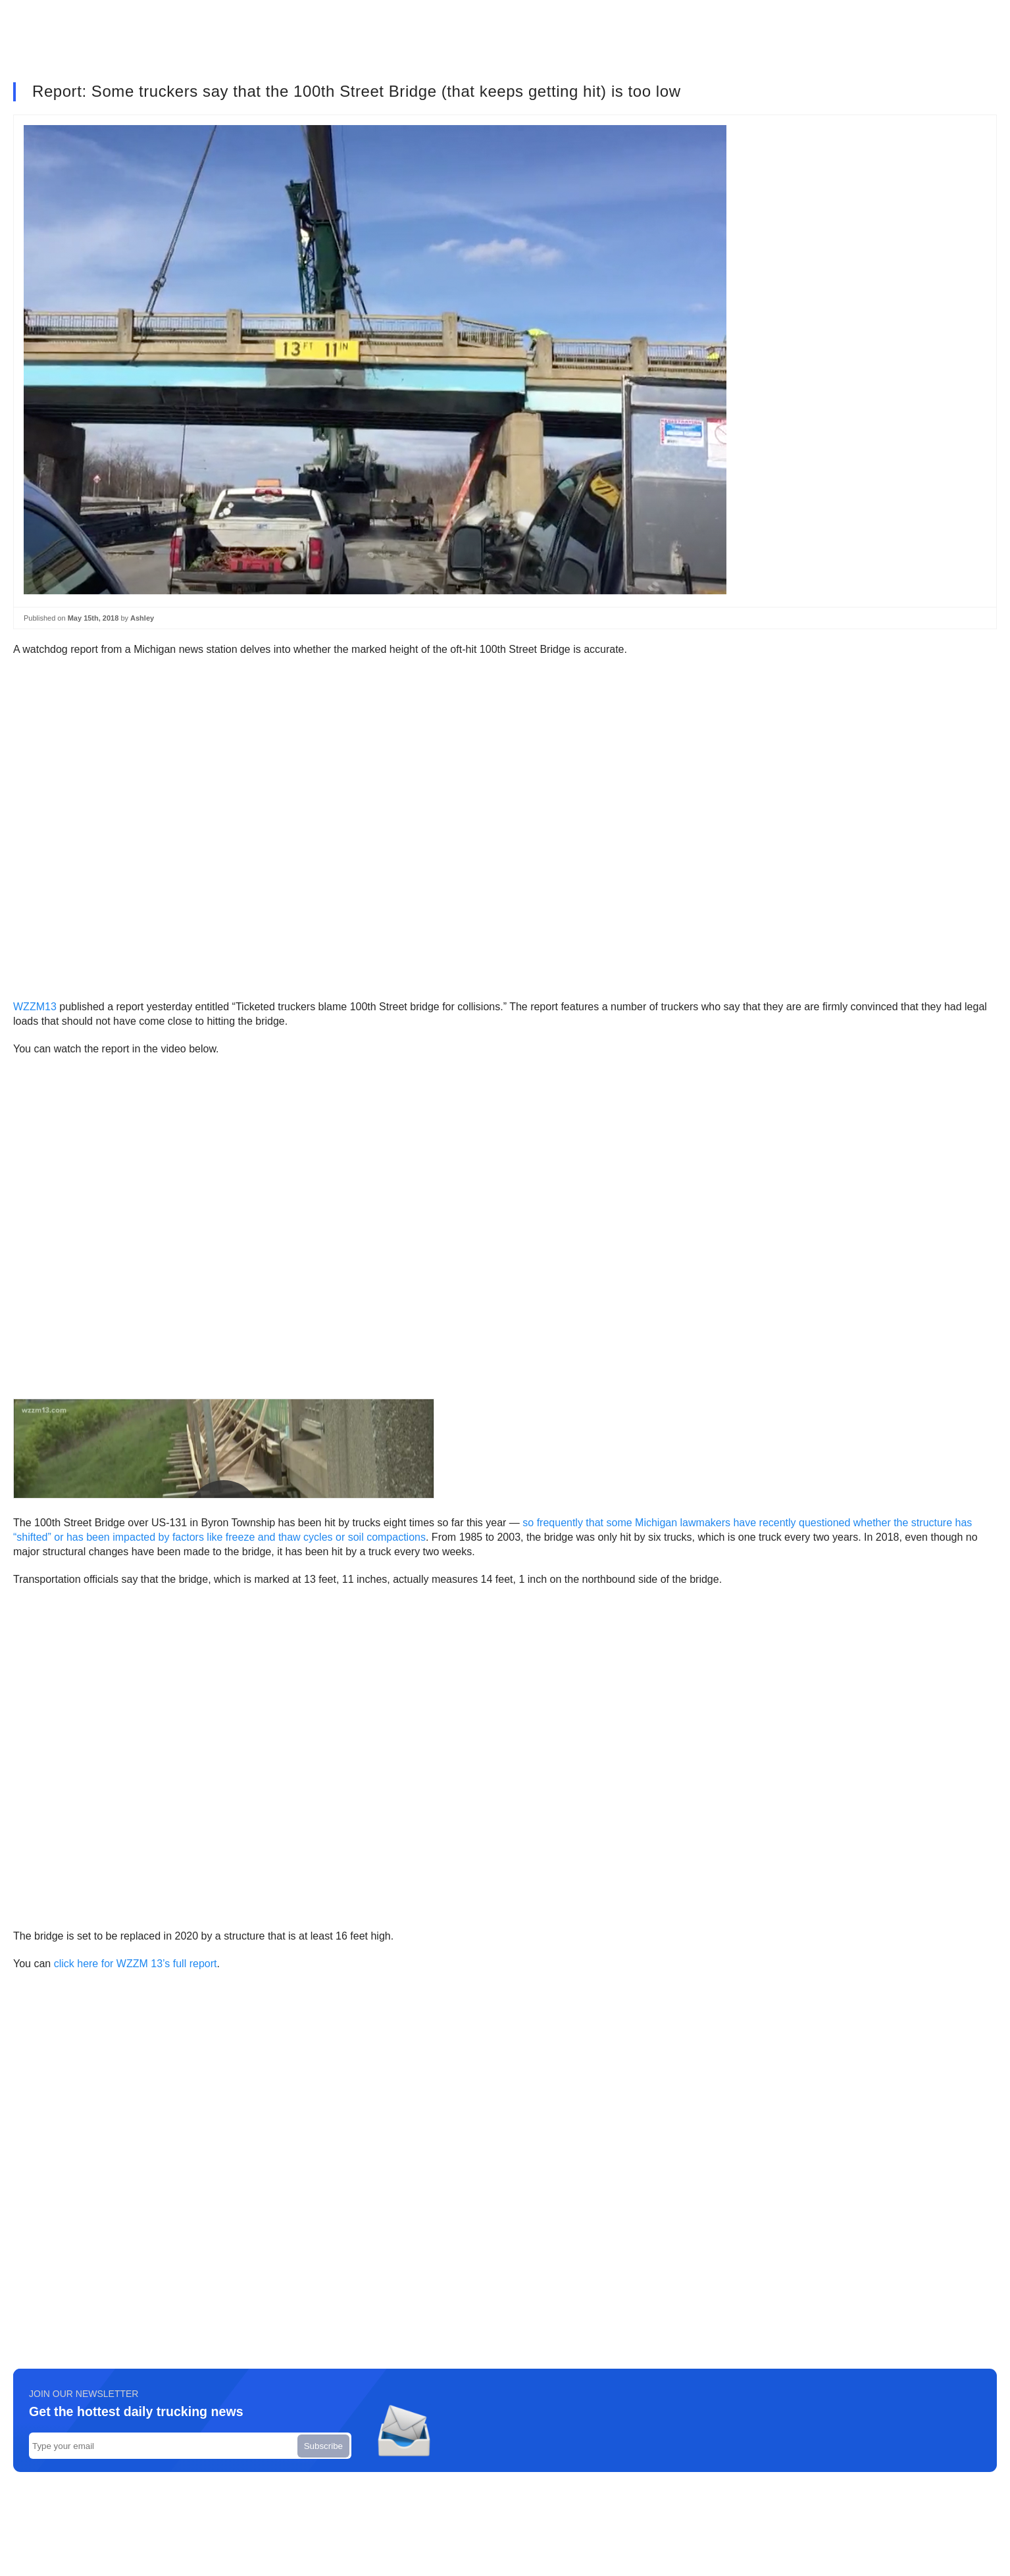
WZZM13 (35, 1006)
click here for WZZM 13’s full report (135, 1963)
